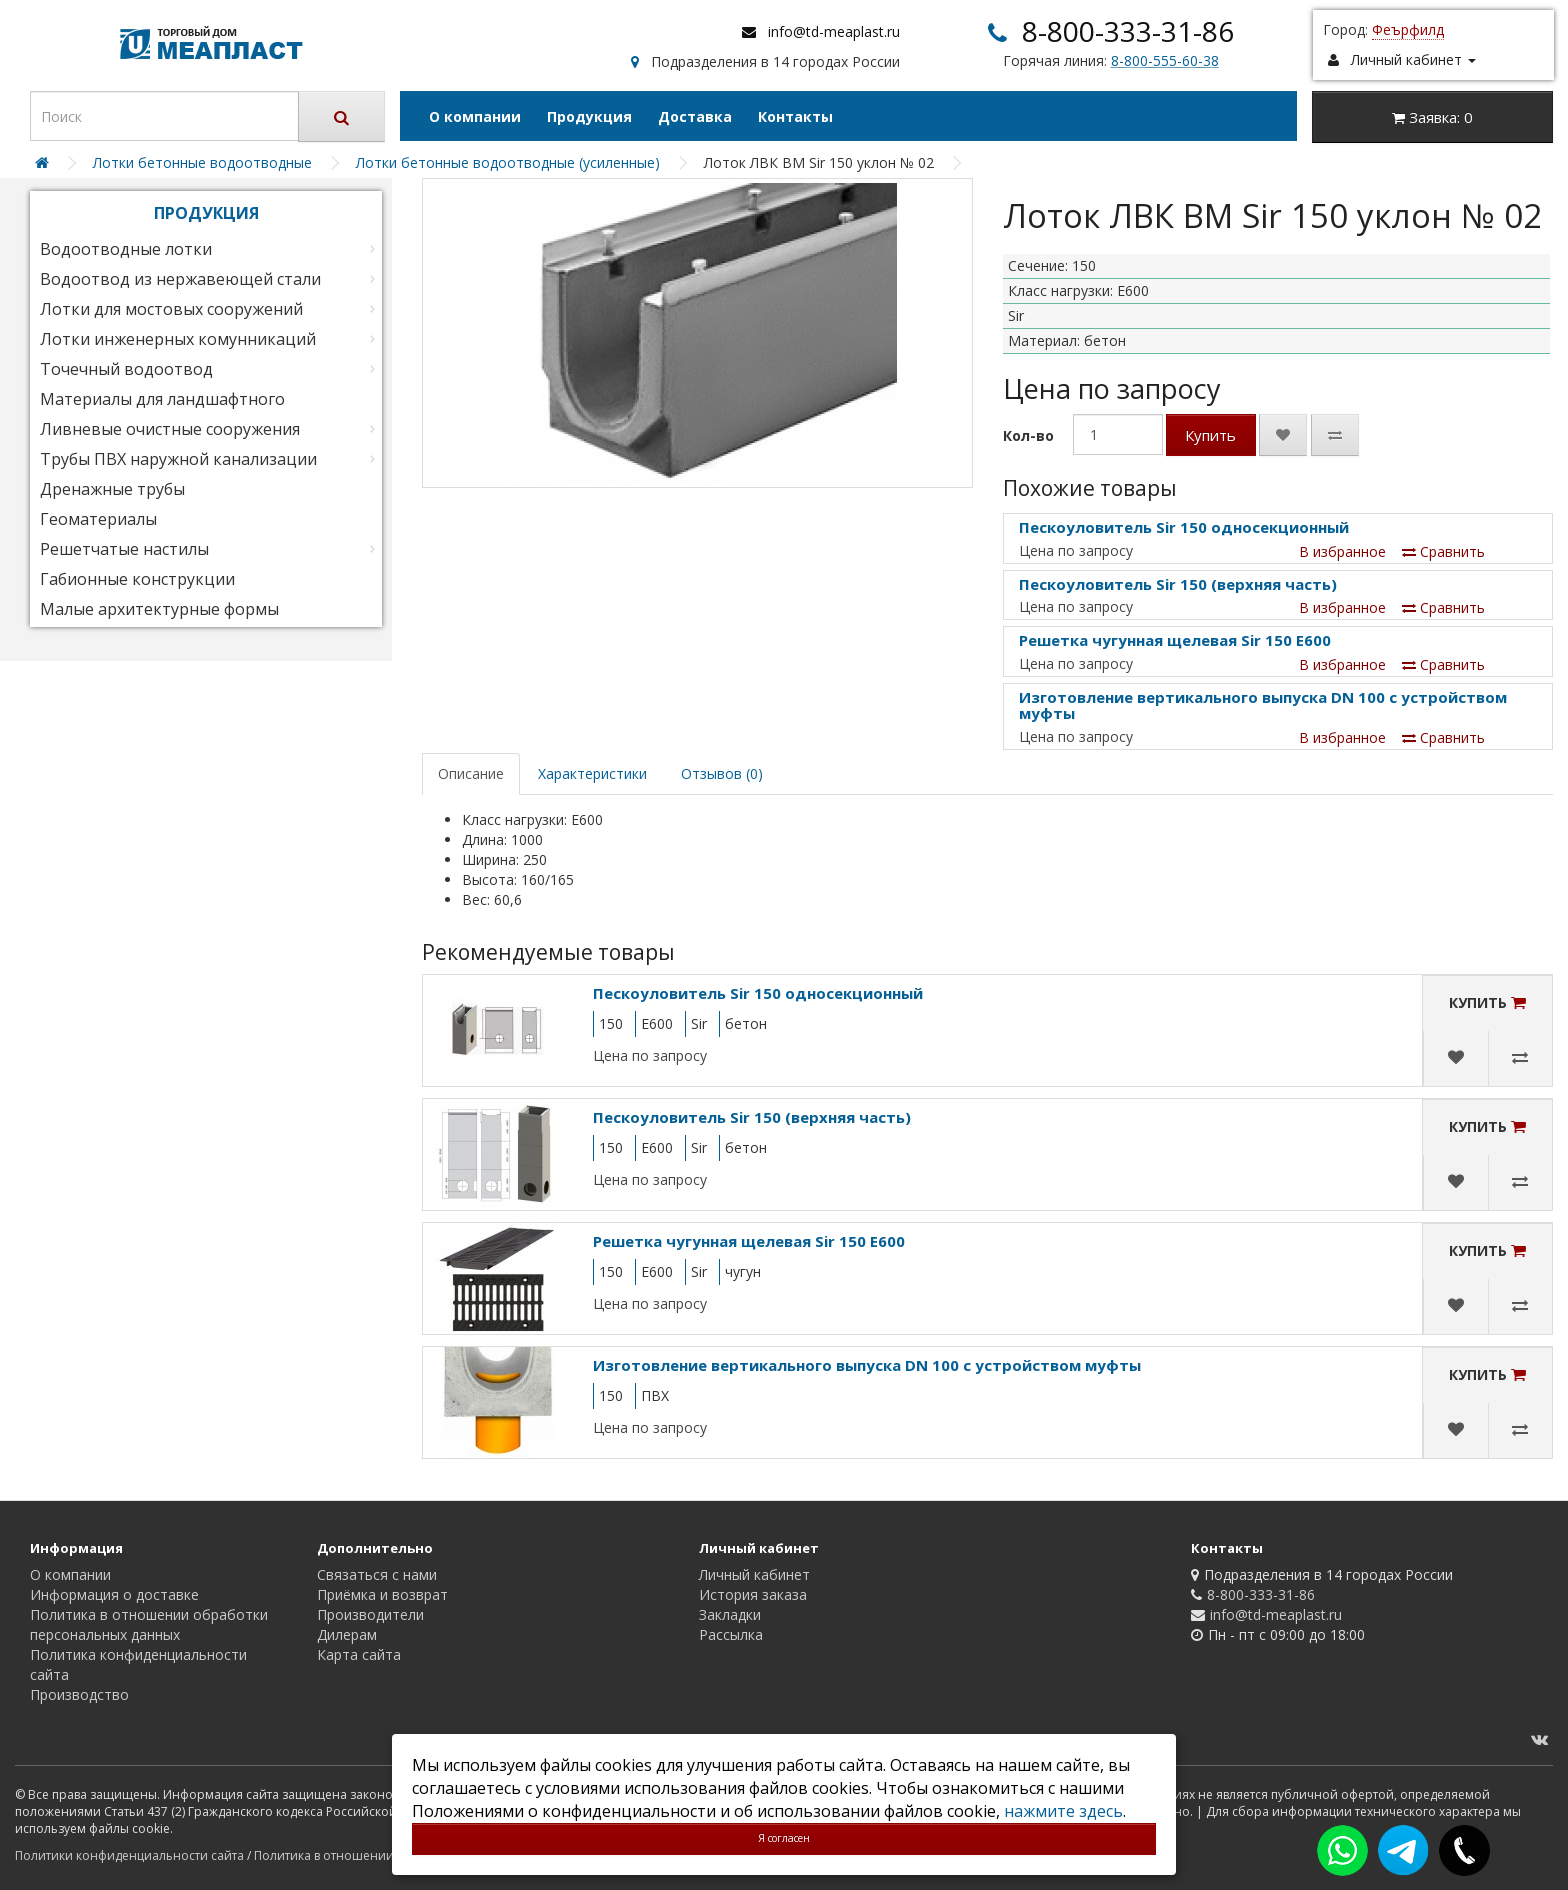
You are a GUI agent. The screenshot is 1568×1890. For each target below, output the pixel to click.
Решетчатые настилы (124, 549)
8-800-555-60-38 (1165, 60)
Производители (370, 1614)
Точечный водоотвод (126, 369)
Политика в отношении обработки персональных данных (149, 1624)
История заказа (753, 1594)
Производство (79, 1694)
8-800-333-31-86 (1128, 31)
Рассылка (731, 1634)
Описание (471, 773)
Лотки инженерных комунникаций (178, 339)
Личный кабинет (754, 1574)
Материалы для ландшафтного (162, 399)
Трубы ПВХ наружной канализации (178, 459)
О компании (475, 116)
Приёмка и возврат (382, 1594)
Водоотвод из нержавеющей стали (180, 279)
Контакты (795, 116)
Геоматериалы (98, 519)
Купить (1210, 435)
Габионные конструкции (137, 579)
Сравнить (1443, 551)
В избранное (1342, 551)
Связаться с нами (377, 1574)
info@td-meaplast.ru (834, 31)
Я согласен (784, 1838)
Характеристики (592, 773)
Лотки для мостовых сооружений (171, 309)
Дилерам (347, 1634)
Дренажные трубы (112, 489)
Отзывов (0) (722, 773)
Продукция (589, 116)
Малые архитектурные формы (159, 609)
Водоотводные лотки (126, 249)
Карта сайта (359, 1654)
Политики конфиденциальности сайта (129, 1855)
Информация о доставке (114, 1594)
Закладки (730, 1614)
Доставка (695, 116)
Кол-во (1028, 435)
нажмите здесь (1063, 1811)
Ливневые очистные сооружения (170, 429)
